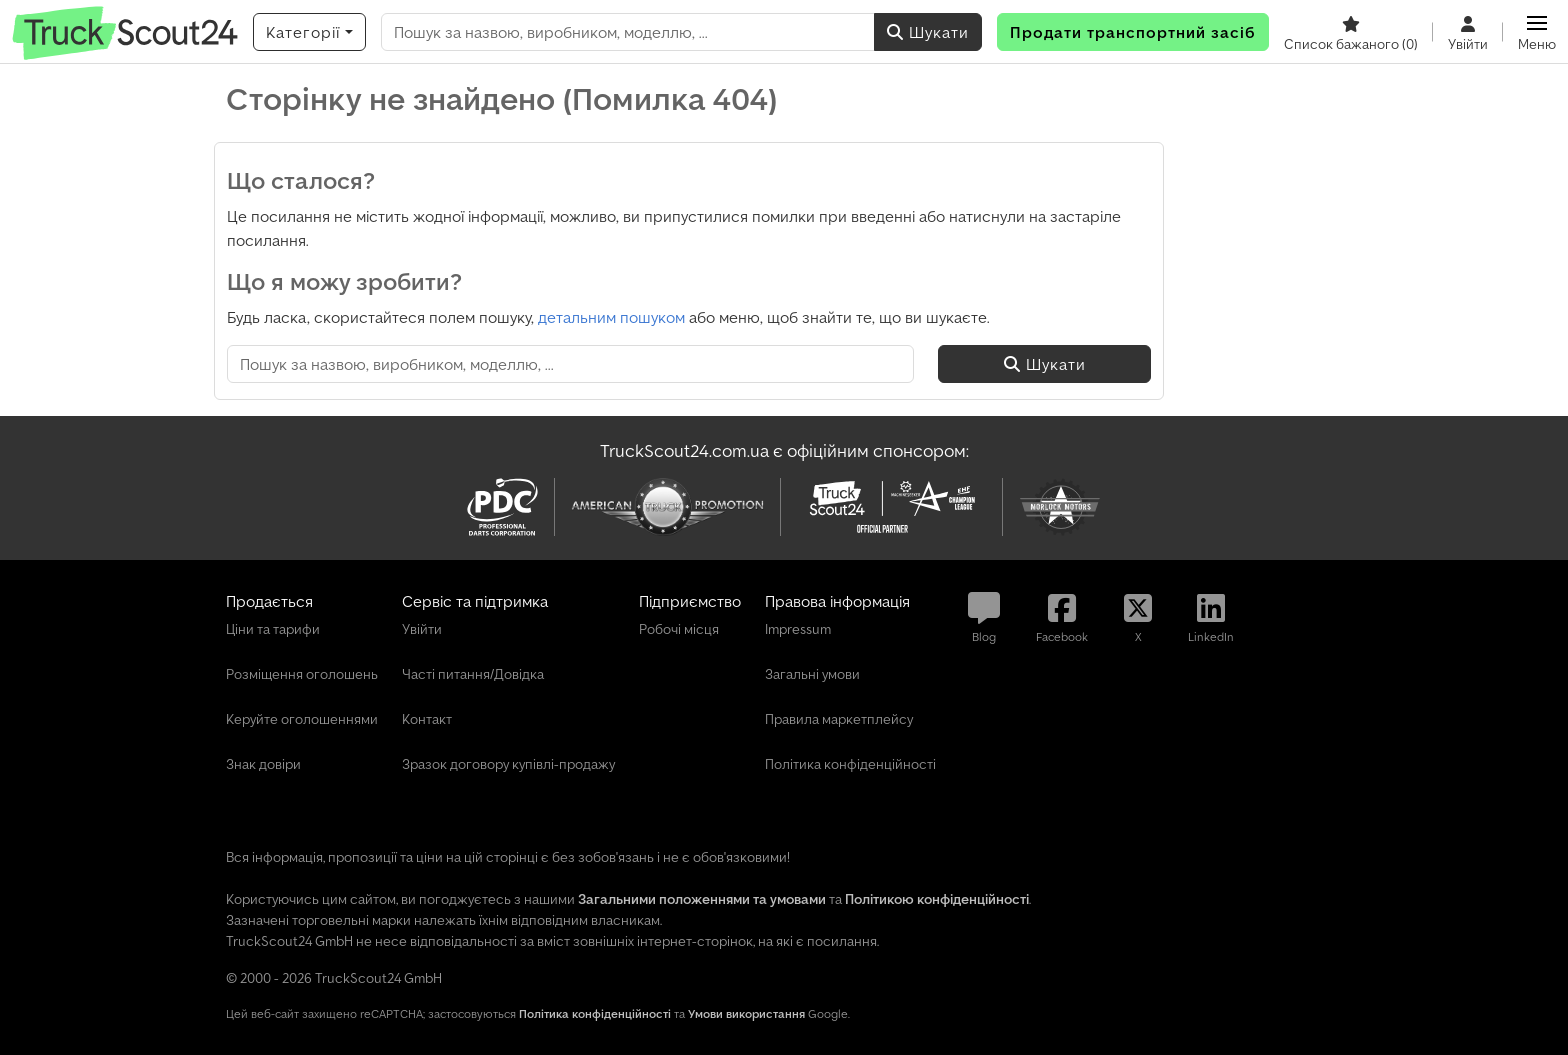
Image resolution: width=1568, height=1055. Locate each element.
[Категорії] (309, 32)
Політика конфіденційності (595, 1013)
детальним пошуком (611, 317)
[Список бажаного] (1351, 32)
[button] (1537, 32)
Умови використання (746, 1013)
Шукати (928, 32)
